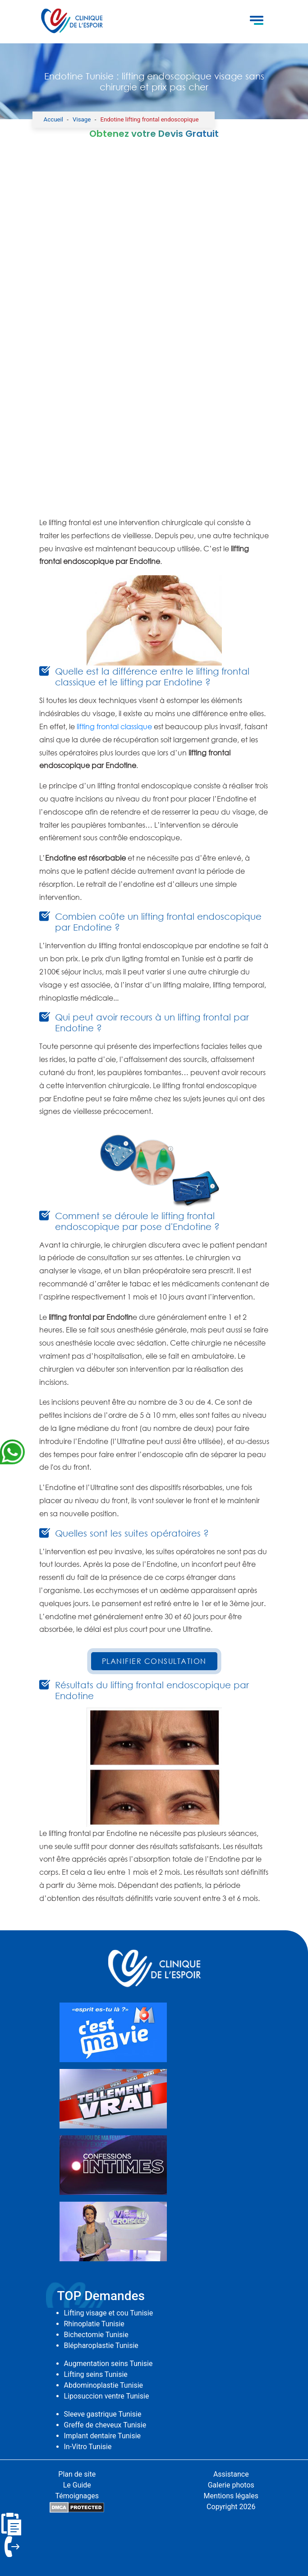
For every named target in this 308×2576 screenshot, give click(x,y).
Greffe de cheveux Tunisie (105, 2425)
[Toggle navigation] (256, 22)
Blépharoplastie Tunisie (101, 2345)
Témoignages (77, 2496)
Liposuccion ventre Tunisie (106, 2396)
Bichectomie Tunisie (96, 2334)
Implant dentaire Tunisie (102, 2436)
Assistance (231, 2474)
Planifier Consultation (154, 1661)
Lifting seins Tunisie (96, 2374)
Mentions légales (231, 2496)
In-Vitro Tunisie (88, 2446)
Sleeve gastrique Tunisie (103, 2414)
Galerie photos (231, 2485)
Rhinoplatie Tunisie (94, 2324)
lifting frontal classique (114, 726)
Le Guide (77, 2485)
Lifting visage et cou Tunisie (108, 2313)
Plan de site (77, 2474)
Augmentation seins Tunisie (108, 2363)
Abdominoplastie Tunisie (103, 2385)
